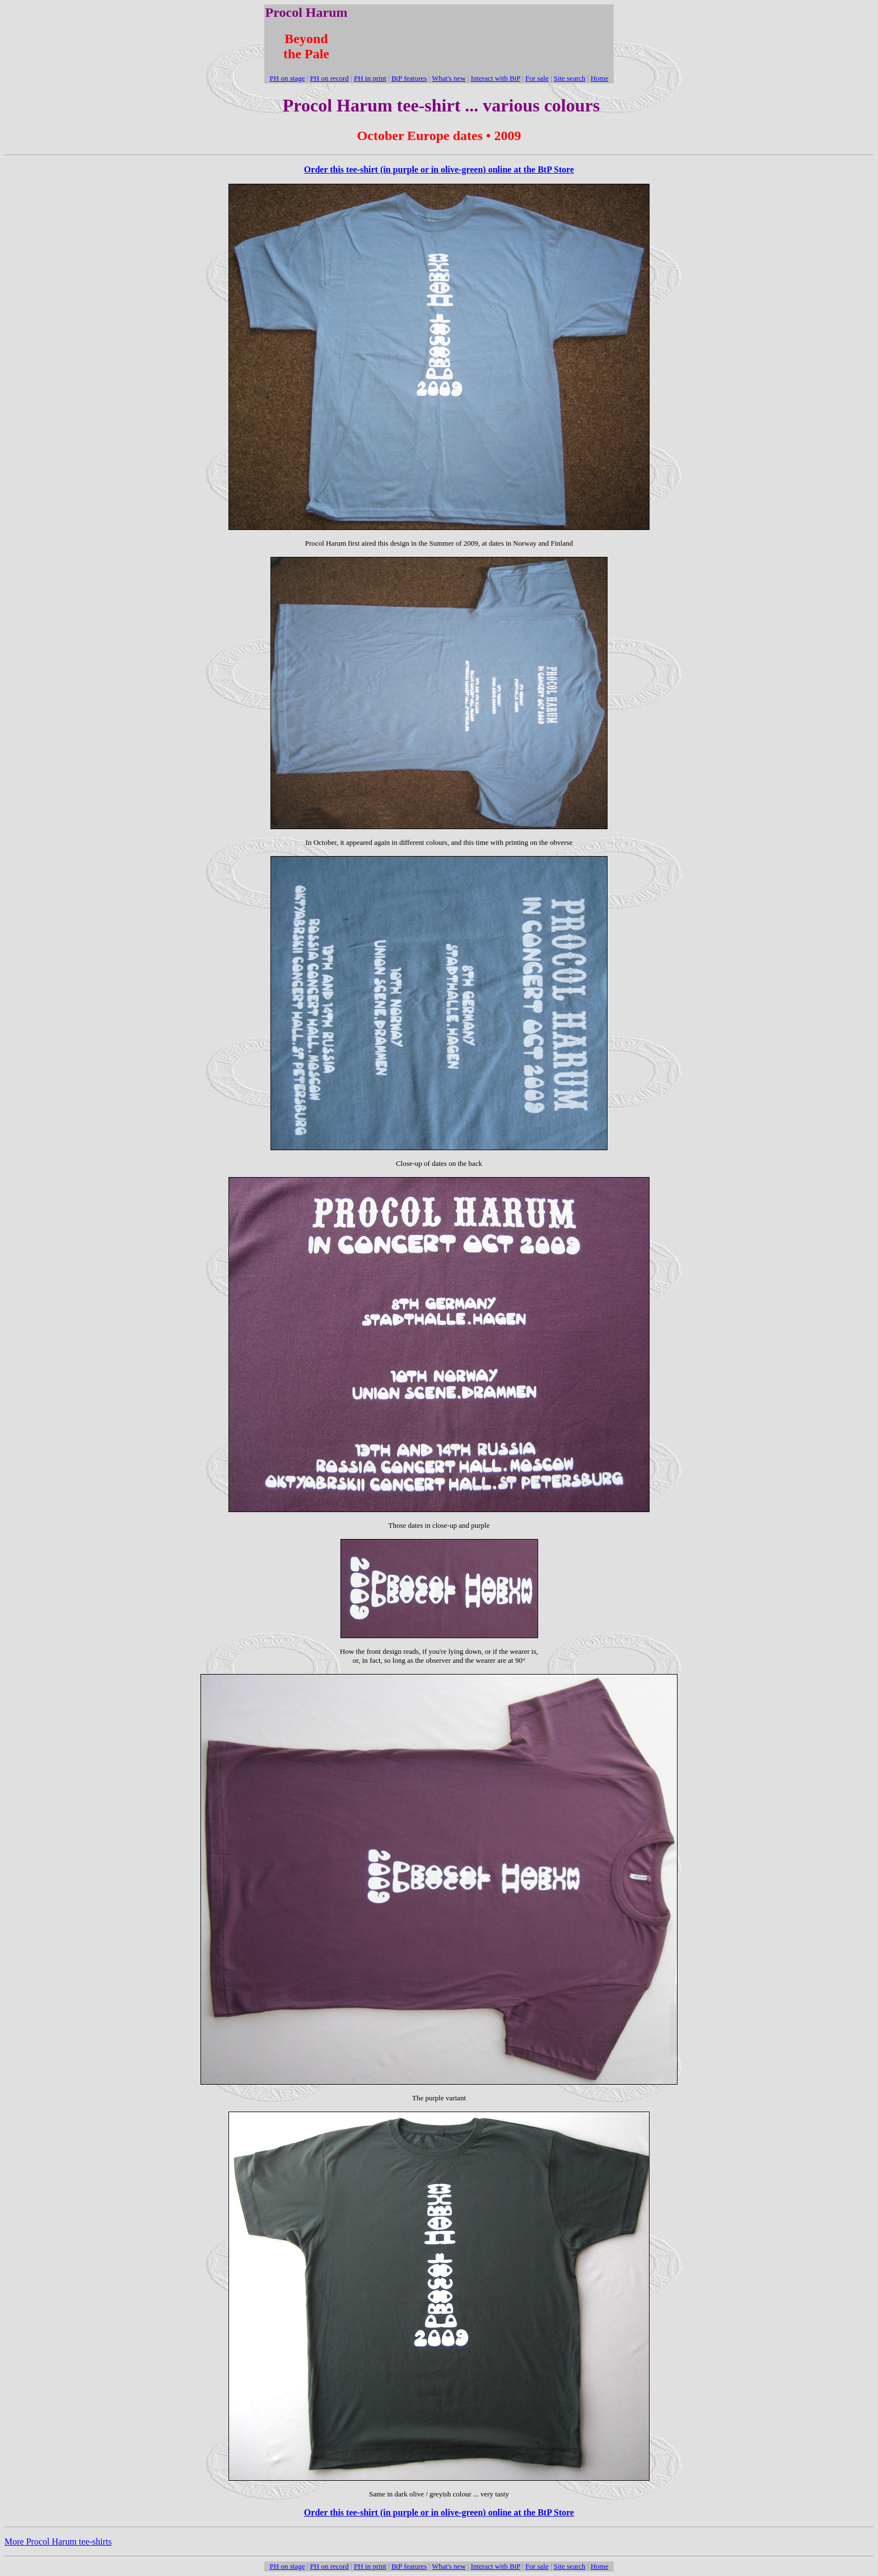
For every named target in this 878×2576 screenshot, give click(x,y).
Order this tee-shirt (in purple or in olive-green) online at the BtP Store (439, 169)
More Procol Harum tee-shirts (58, 2541)
